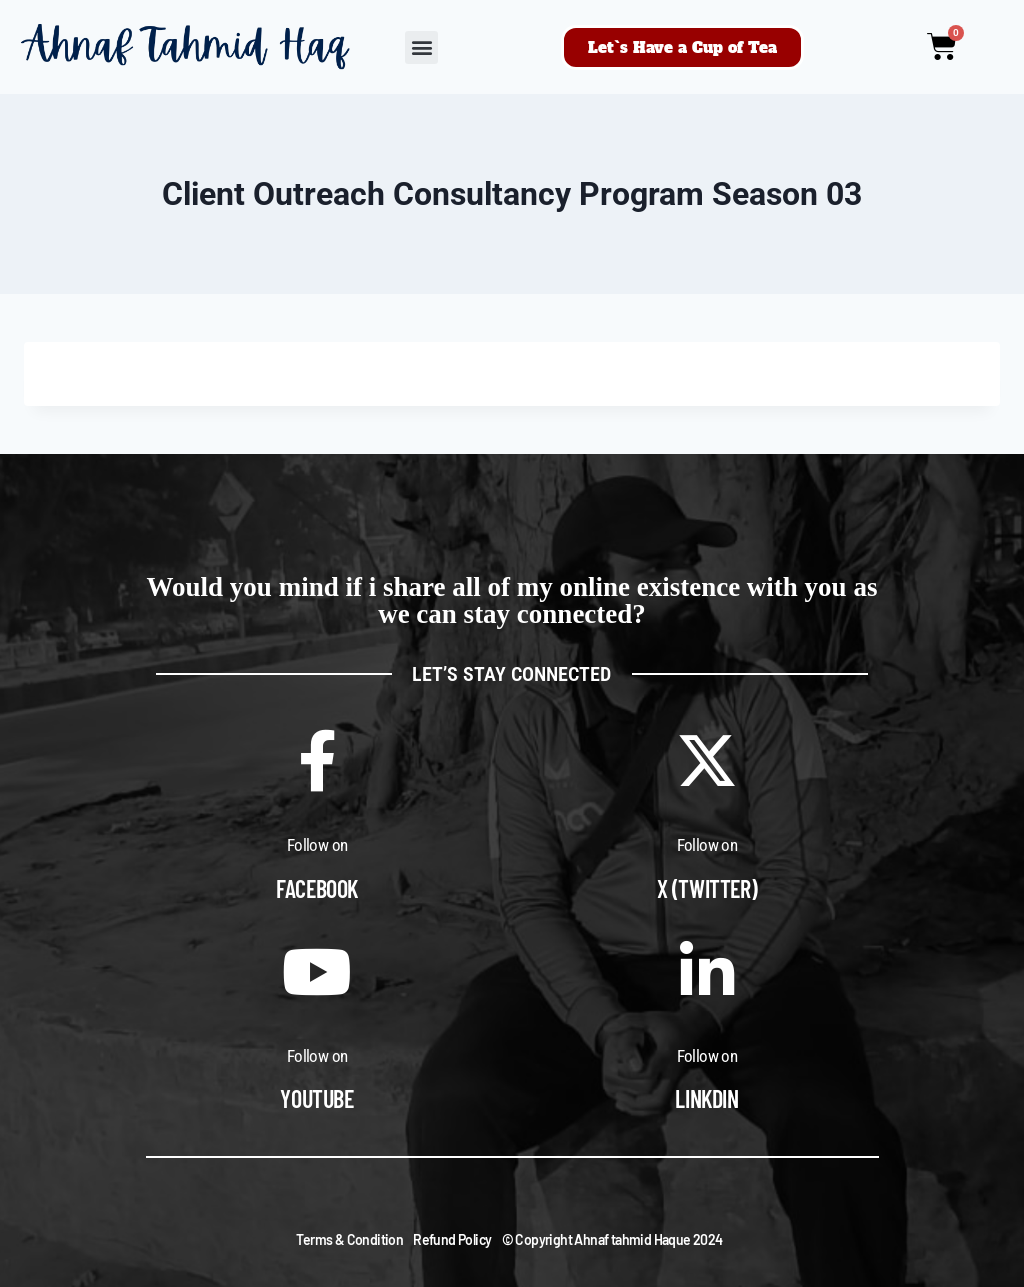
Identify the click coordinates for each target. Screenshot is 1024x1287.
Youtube (316, 1098)
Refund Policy (452, 1239)
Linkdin (706, 1098)
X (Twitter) (707, 888)
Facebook (317, 888)
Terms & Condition (349, 1239)
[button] (421, 47)
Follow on (317, 845)
